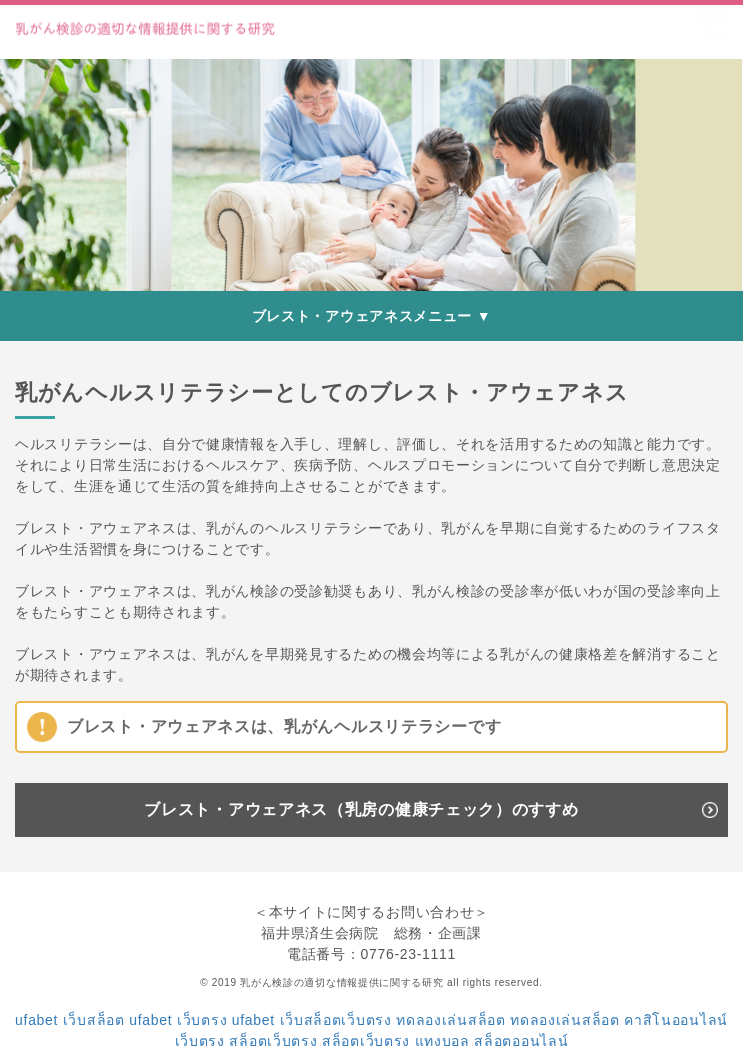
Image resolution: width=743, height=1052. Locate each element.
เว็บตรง (202, 1020)
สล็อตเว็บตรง (273, 1041)
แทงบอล (442, 1041)
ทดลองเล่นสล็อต (450, 1020)
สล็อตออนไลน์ (521, 1041)
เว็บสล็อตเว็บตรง (336, 1020)
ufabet (36, 1020)
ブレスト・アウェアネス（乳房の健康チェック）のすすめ (361, 809)
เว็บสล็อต (94, 1020)
